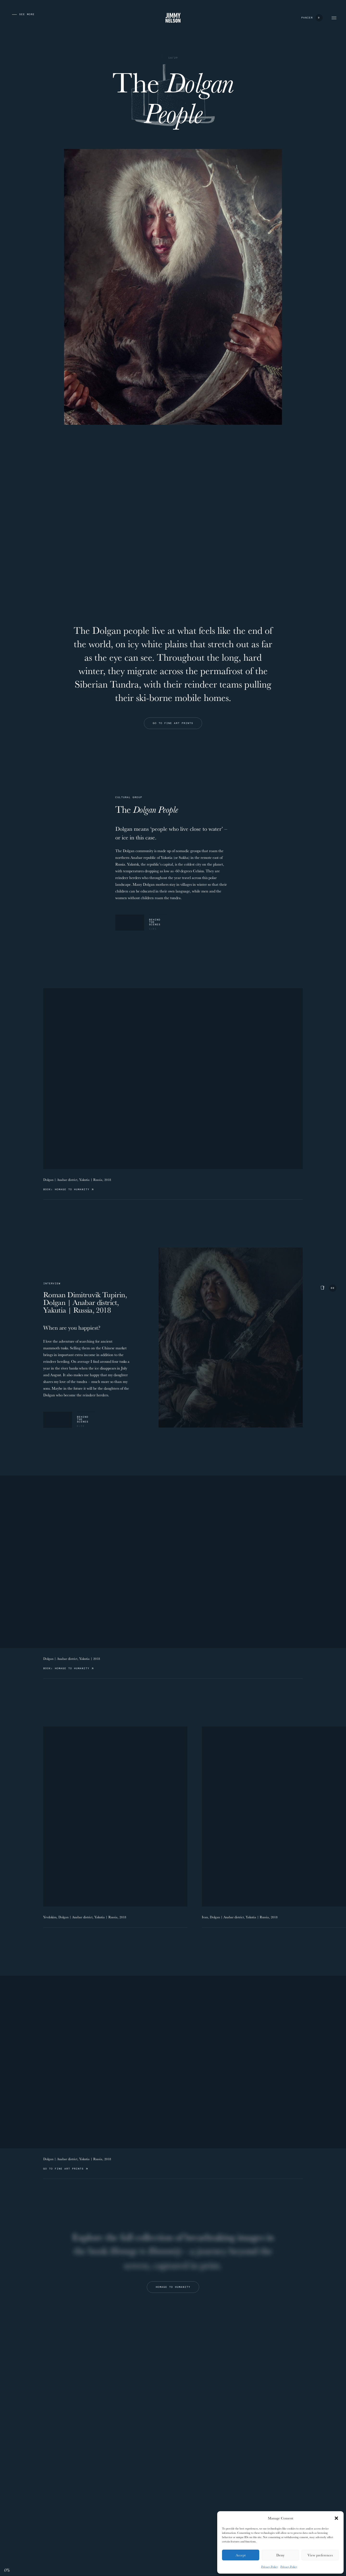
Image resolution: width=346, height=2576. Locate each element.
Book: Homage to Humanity (68, 1189)
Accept (241, 2555)
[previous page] (12, 14)
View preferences (320, 2555)
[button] (336, 2518)
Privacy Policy (269, 2566)
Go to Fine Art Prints (65, 2168)
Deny (280, 2555)
